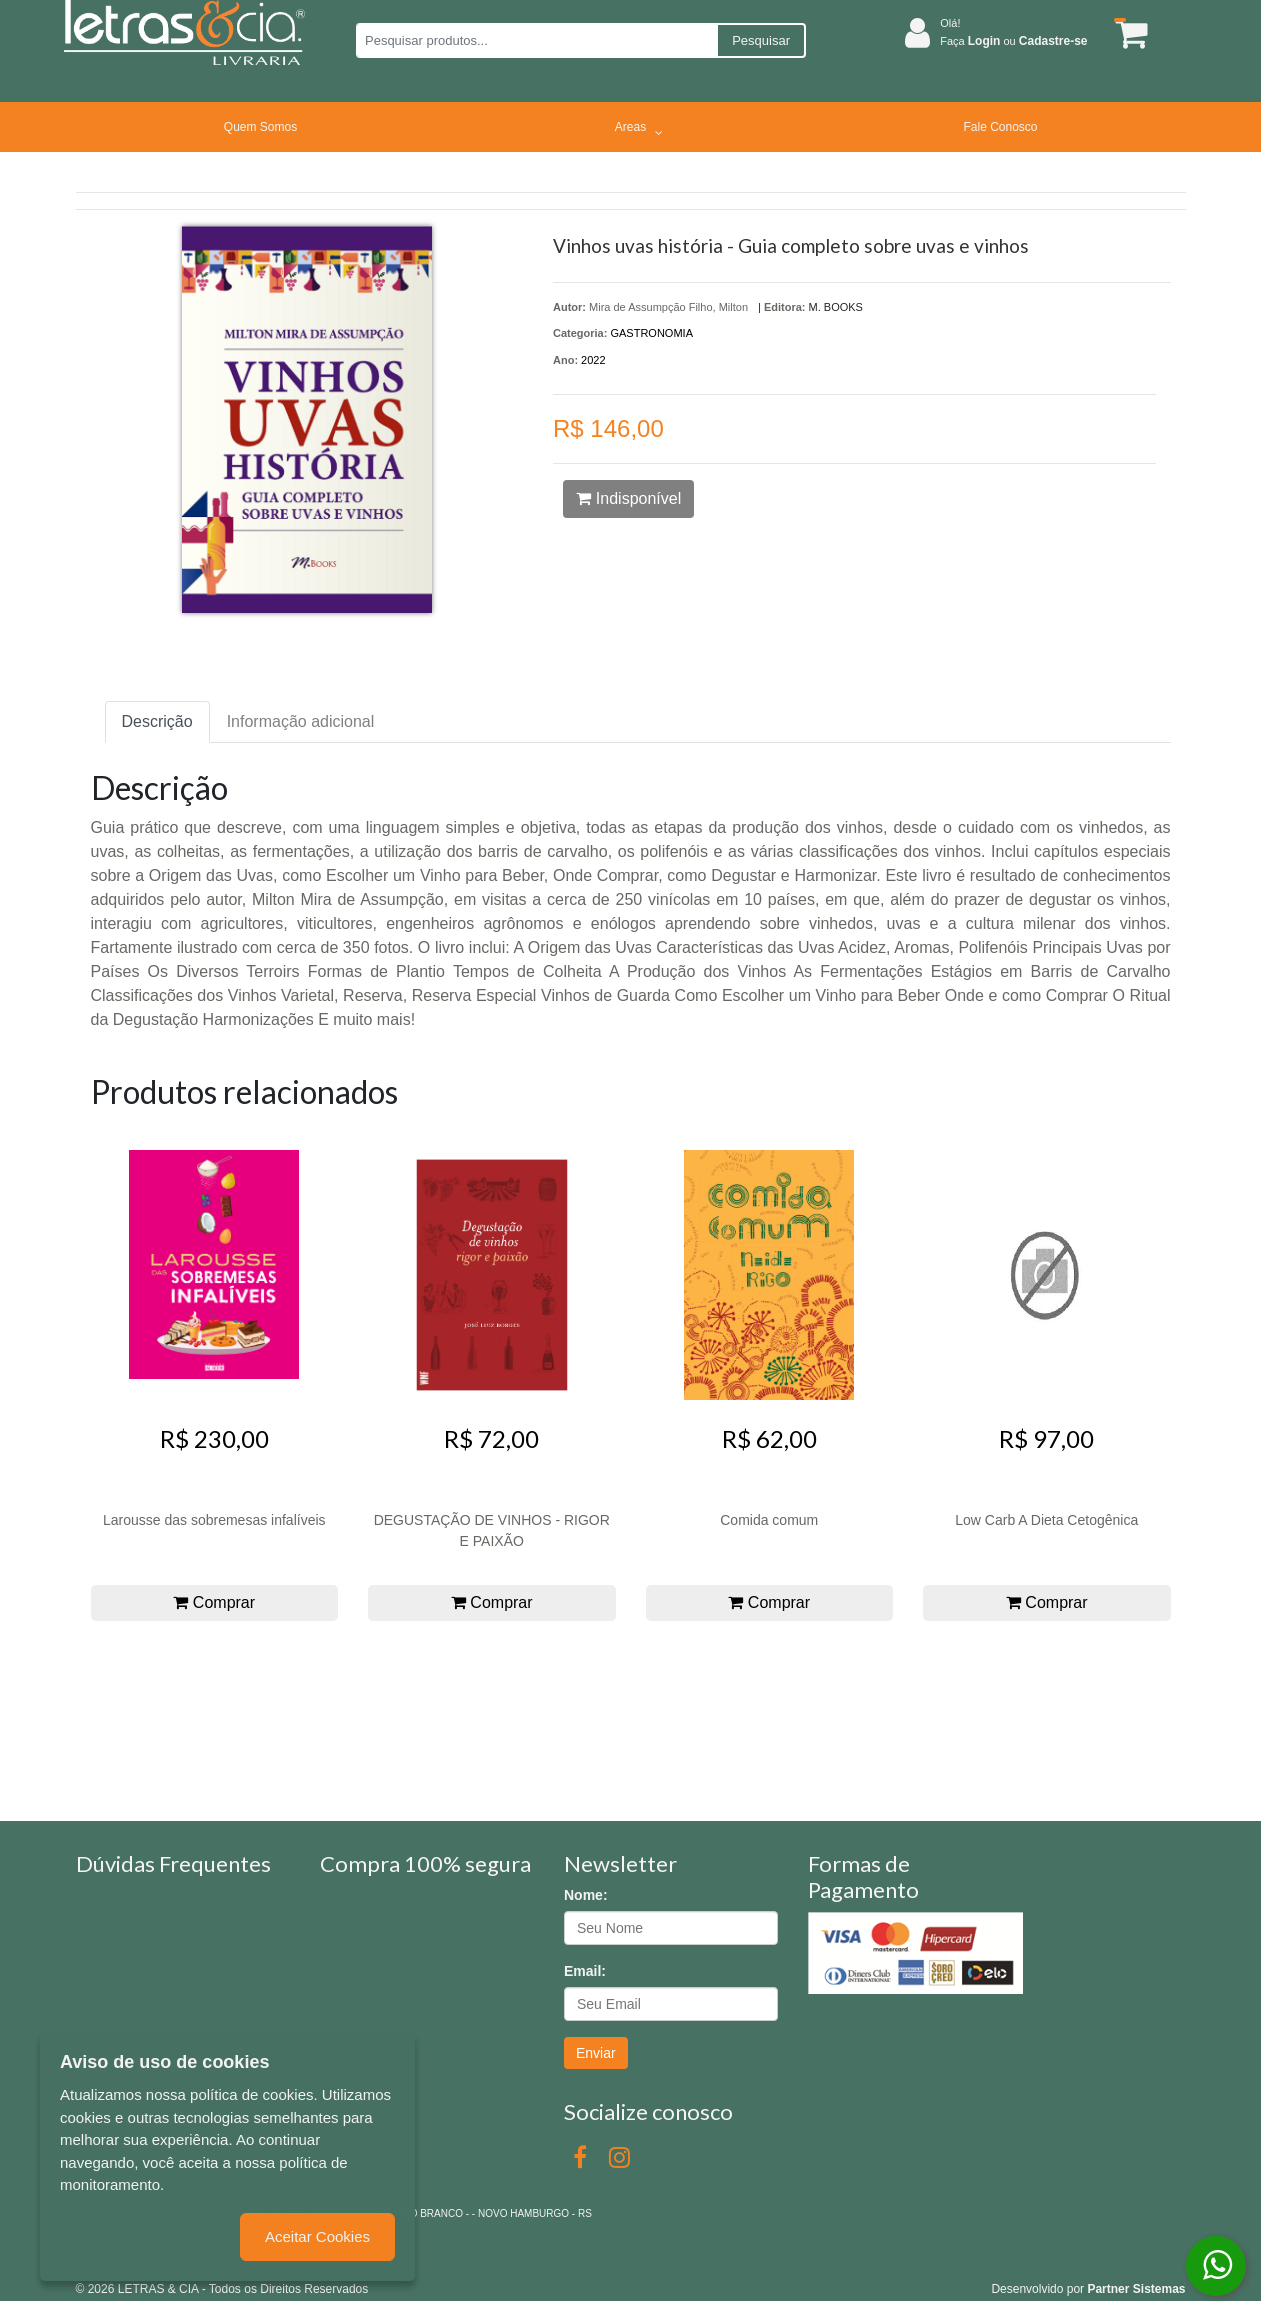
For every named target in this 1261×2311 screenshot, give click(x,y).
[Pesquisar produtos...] (536, 40)
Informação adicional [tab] (301, 721)
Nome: (586, 1895)
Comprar (214, 1602)
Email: (585, 1971)
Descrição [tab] (157, 721)
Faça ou (1013, 41)
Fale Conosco (1000, 127)
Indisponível (628, 498)
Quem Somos (260, 127)
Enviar (596, 2053)
